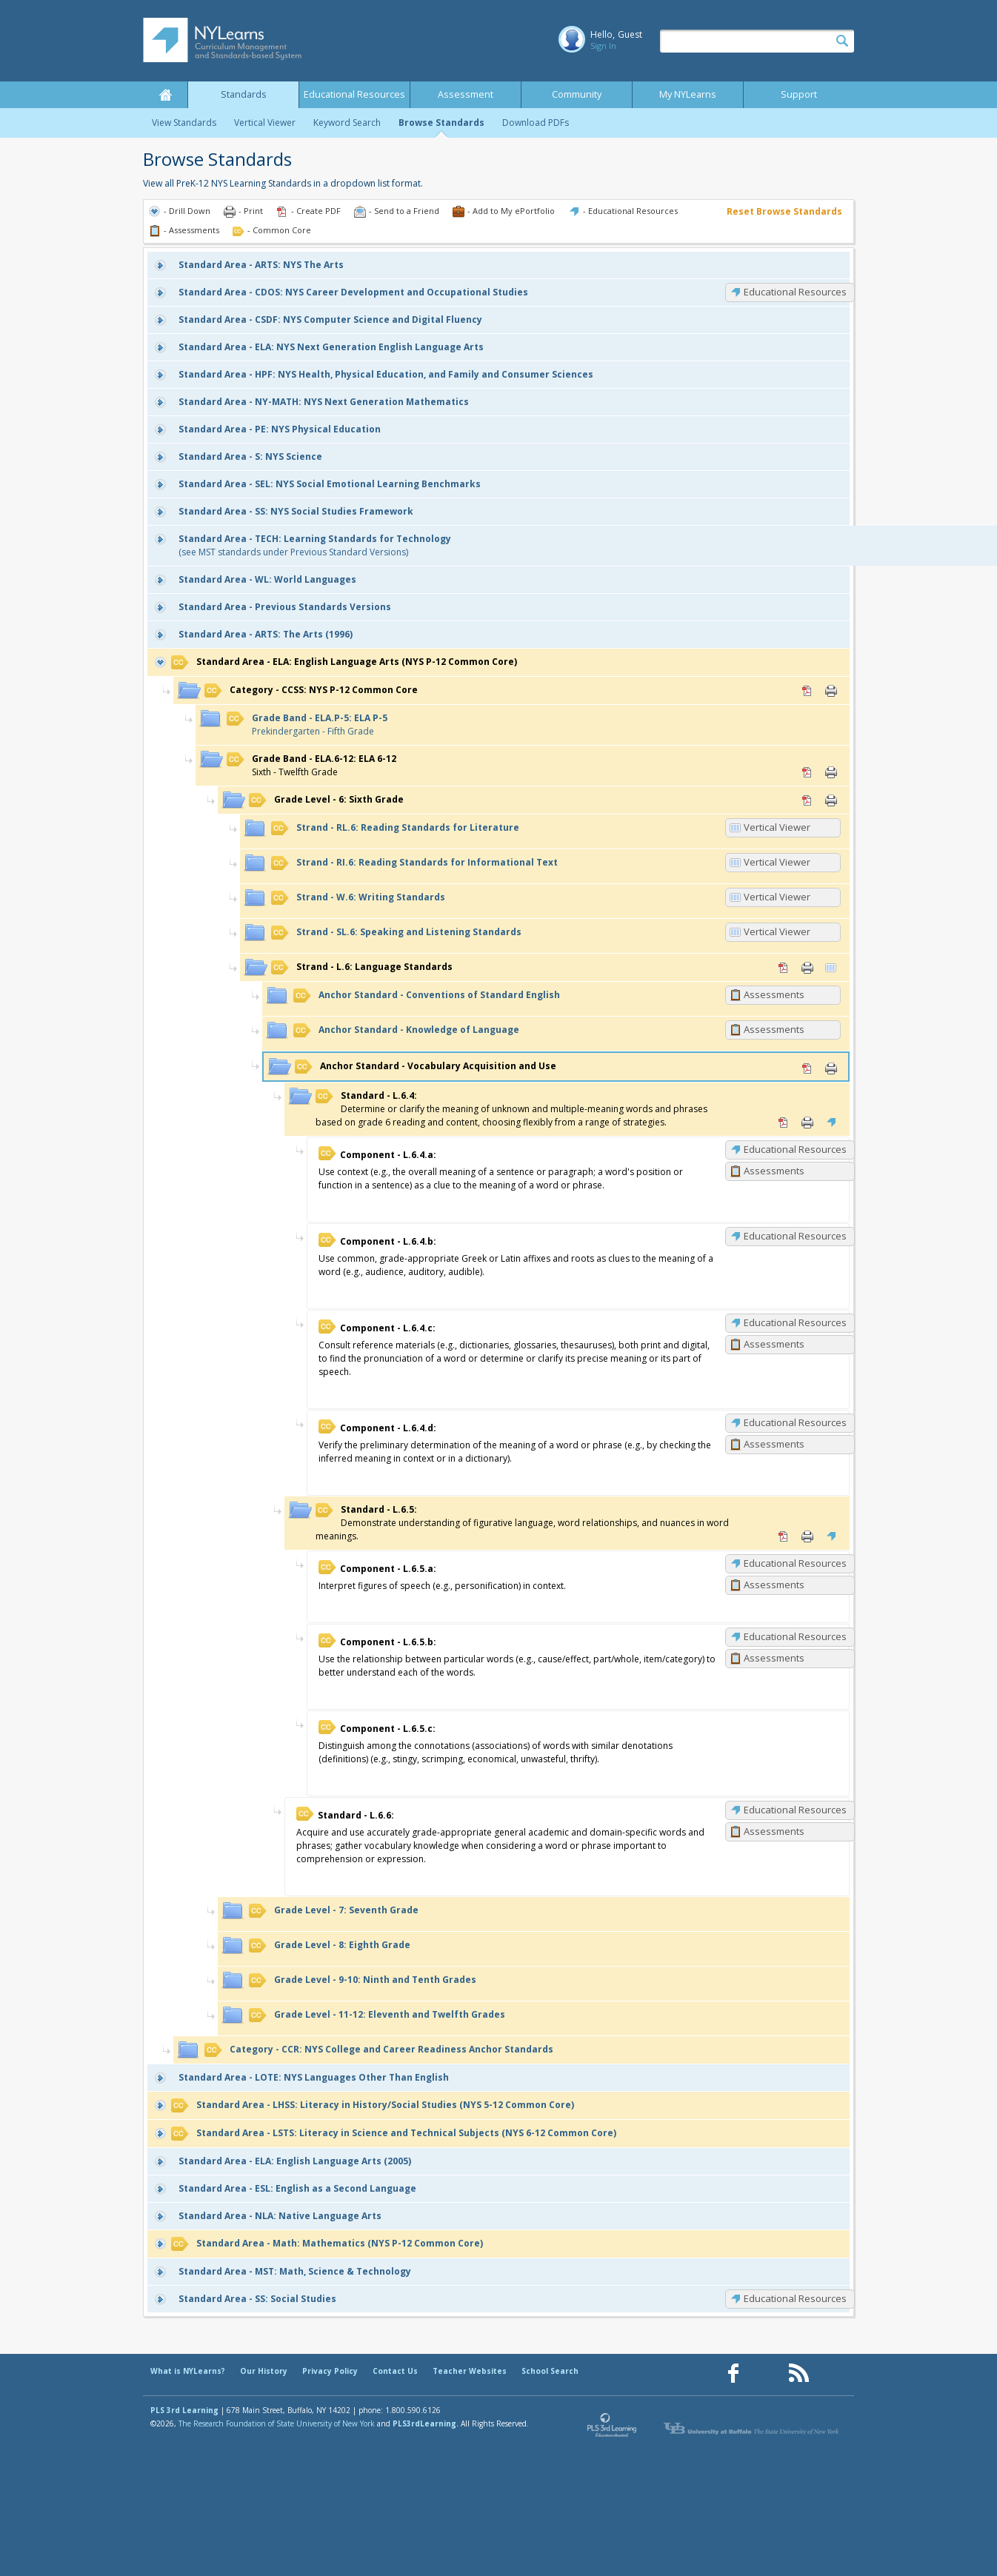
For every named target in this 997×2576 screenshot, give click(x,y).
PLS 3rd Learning (184, 2410)
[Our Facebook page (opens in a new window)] (733, 2373)
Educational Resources (354, 94)
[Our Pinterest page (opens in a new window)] (766, 2373)
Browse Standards (441, 122)
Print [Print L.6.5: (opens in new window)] (807, 1536)
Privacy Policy (330, 2371)
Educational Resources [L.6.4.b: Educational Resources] (795, 1235)
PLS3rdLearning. (426, 2423)
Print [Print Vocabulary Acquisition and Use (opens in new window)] (831, 1068)
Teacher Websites (470, 2371)
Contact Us (395, 2371)
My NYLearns (687, 94)
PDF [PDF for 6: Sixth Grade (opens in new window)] (807, 800)
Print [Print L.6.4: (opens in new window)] (807, 1122)
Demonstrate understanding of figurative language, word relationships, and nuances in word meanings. (522, 1522)
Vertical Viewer (265, 122)
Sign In (603, 45)
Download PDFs (535, 122)
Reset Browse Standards (784, 211)
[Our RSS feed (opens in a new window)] (798, 2373)
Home (165, 94)
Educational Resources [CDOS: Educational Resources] (795, 291)
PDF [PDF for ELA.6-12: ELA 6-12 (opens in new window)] (807, 772)
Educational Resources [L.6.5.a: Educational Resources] (795, 1563)
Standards (244, 94)
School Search (549, 2371)
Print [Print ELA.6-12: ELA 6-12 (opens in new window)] (831, 772)
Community (576, 94)
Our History (263, 2371)
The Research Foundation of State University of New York (277, 2423)
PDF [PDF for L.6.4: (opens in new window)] (784, 1122)
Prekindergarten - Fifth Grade (307, 724)
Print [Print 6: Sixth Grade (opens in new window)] (831, 800)
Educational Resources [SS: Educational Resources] (795, 2298)
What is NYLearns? (187, 2371)
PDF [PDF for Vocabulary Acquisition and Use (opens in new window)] (807, 1068)
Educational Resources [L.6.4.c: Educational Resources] (795, 1322)
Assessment (465, 94)
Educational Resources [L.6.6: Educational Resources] (795, 1809)
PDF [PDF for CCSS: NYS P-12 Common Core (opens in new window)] (807, 691)
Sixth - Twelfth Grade (311, 765)
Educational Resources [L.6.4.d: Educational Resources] (795, 1422)
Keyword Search (347, 122)
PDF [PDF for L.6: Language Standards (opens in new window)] (784, 968)
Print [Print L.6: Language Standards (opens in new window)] (807, 968)
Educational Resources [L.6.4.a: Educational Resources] (795, 1149)
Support (799, 94)
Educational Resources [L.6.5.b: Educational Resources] (795, 1636)
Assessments (774, 994)
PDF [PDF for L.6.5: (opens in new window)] (784, 1536)
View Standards (184, 122)
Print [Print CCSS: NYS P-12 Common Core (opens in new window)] (831, 691)
